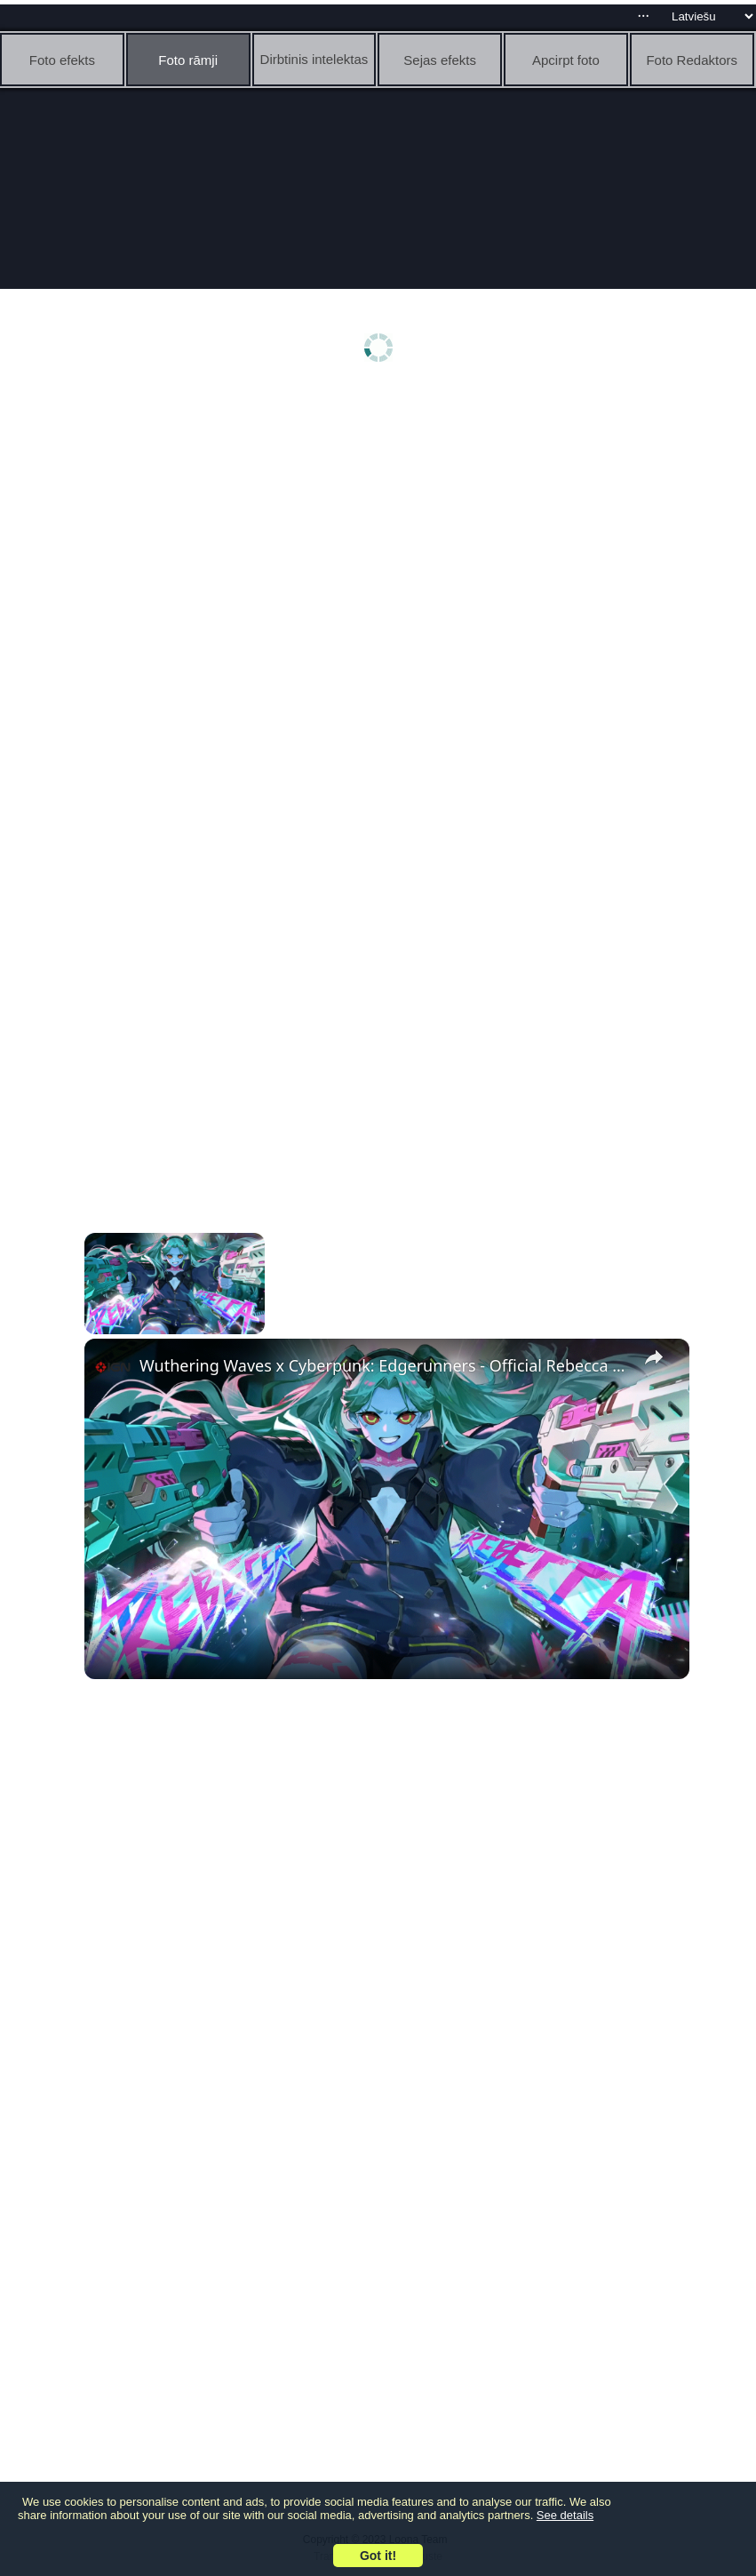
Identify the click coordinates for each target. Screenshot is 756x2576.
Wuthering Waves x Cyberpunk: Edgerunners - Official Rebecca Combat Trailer (384, 1365)
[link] (113, 1367)
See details (565, 2515)
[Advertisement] (382, 530)
